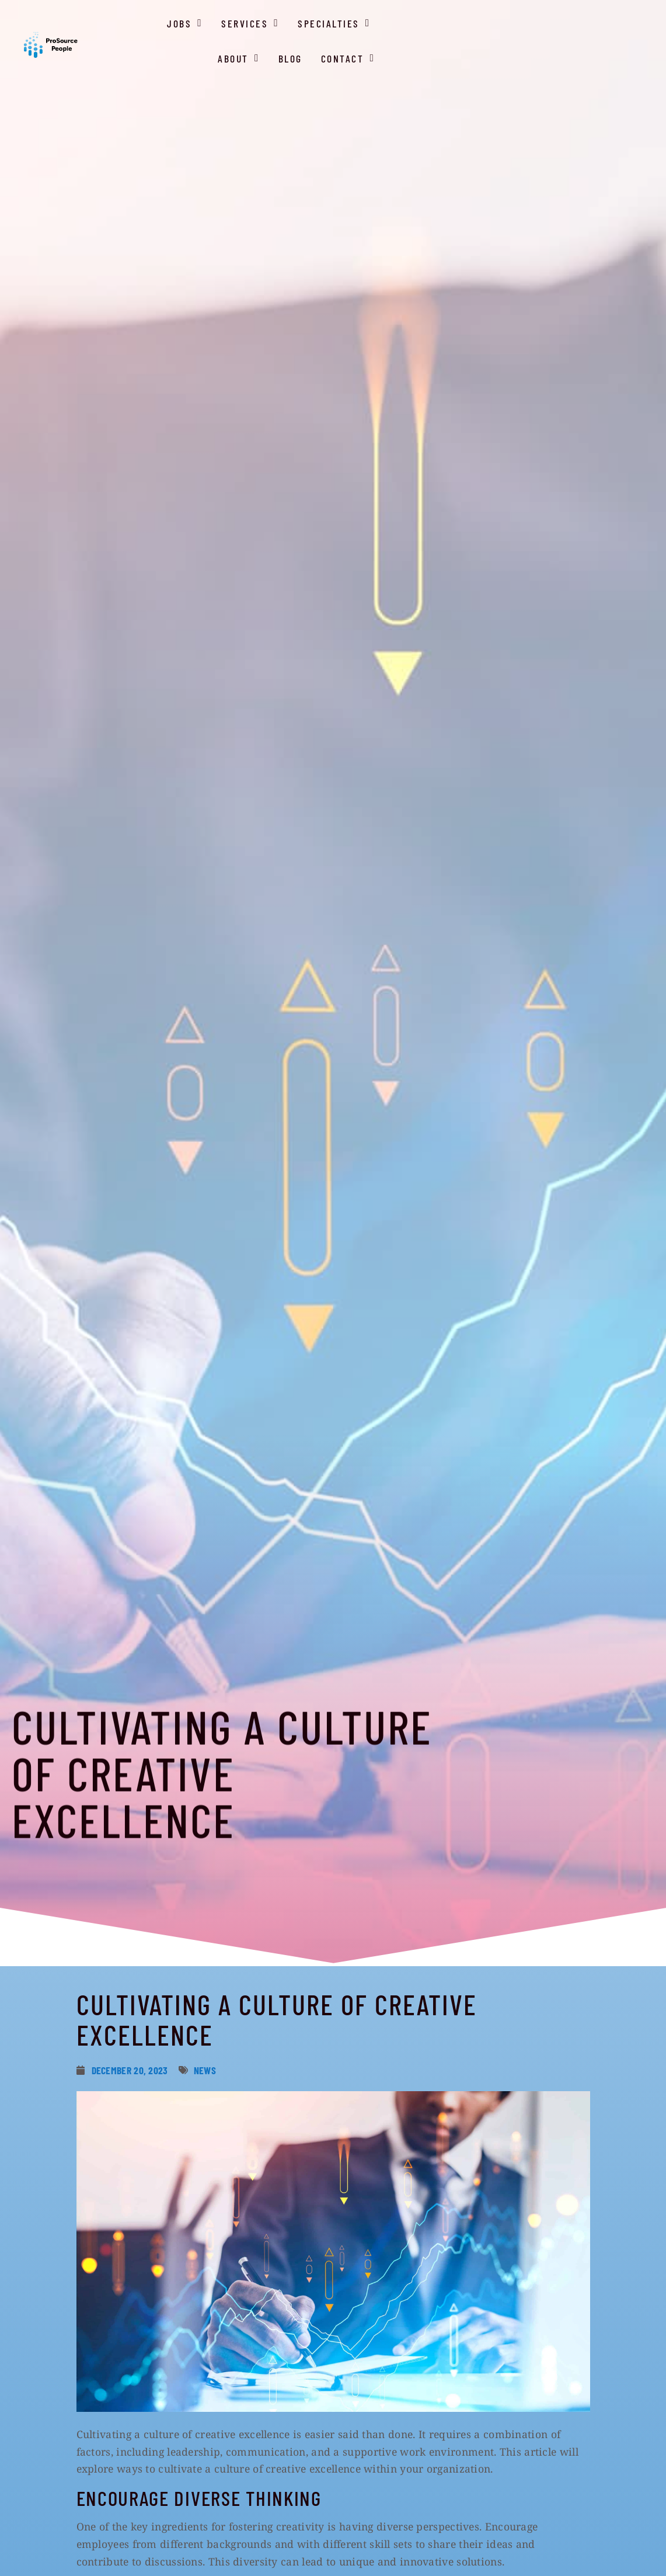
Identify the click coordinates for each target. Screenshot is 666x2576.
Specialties (445, 52)
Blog (573, 55)
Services (361, 52)
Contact (630, 52)
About (521, 52)
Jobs (296, 52)
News (205, 2070)
